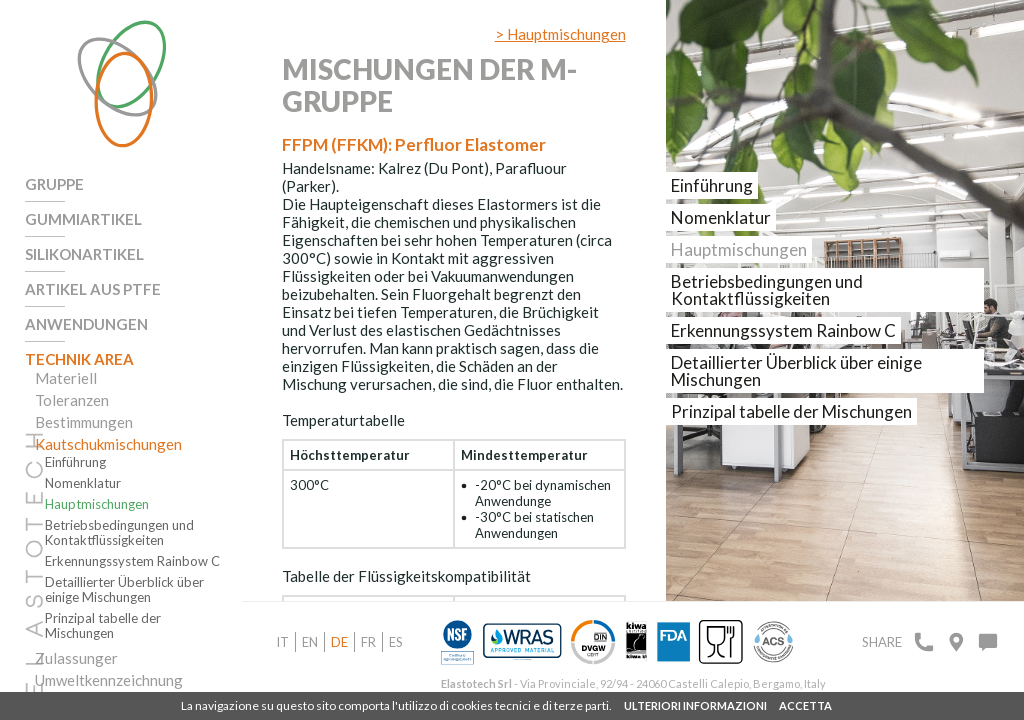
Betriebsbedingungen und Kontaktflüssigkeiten (119, 533)
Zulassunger (76, 658)
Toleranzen (72, 400)
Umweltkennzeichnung (109, 680)
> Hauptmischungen (560, 34)
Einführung (75, 462)
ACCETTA (805, 705)
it (282, 642)
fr (368, 642)
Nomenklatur (83, 483)
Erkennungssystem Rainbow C (132, 561)
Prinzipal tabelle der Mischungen (103, 626)
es (396, 642)
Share (882, 642)
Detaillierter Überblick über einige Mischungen (124, 590)
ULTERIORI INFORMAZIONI (695, 705)
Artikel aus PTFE (93, 289)
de (339, 642)
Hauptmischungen (97, 504)
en (310, 642)
